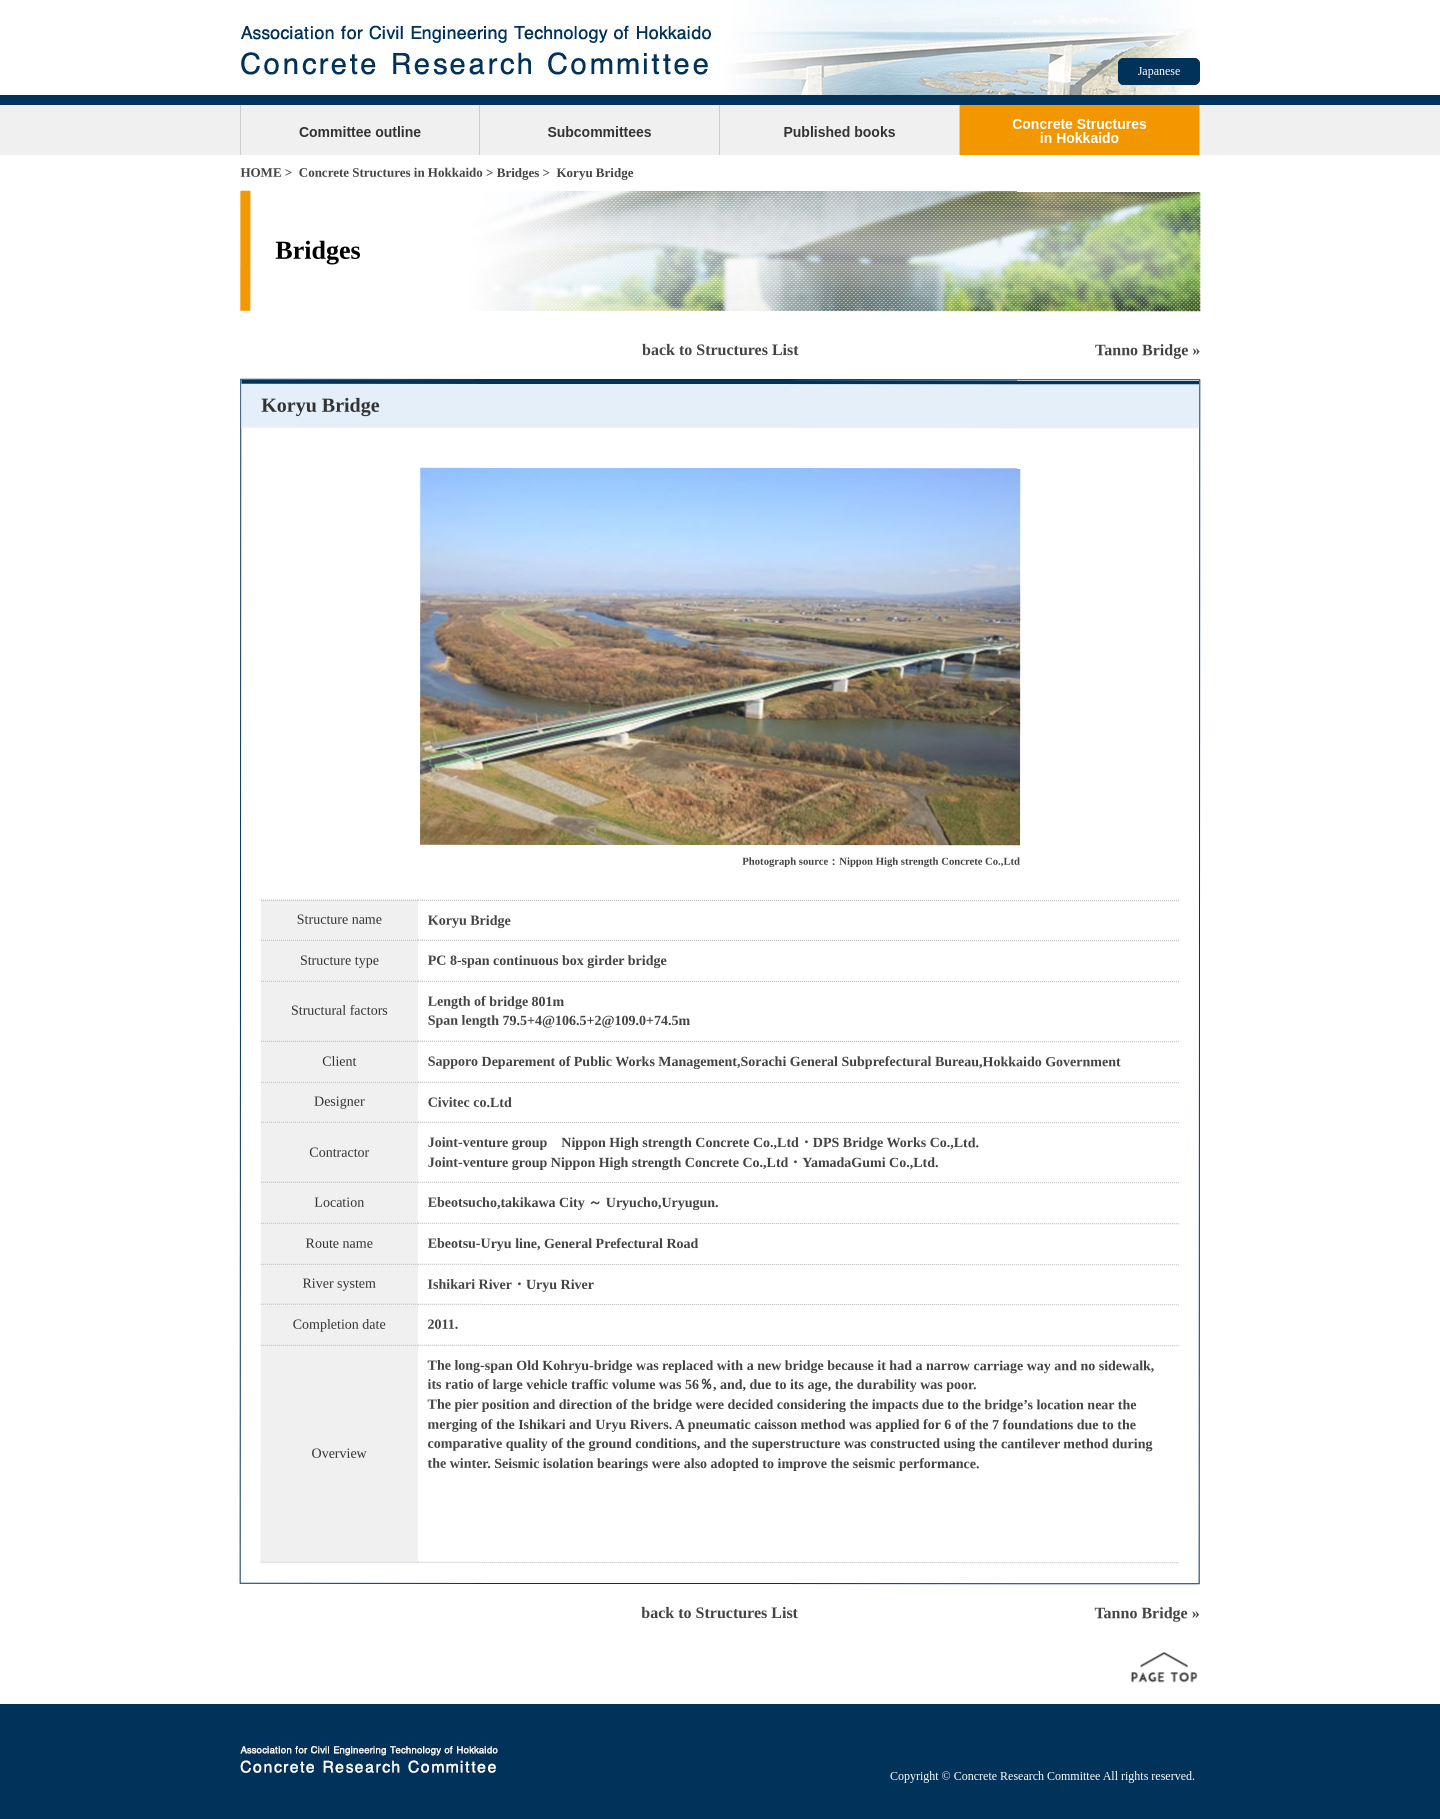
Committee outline (360, 132)
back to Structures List (720, 349)
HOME (260, 172)
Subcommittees (599, 132)
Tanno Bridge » (1147, 349)
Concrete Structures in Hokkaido (391, 172)
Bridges (518, 172)
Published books (839, 132)
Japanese (1159, 71)
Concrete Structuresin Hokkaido (1079, 131)
